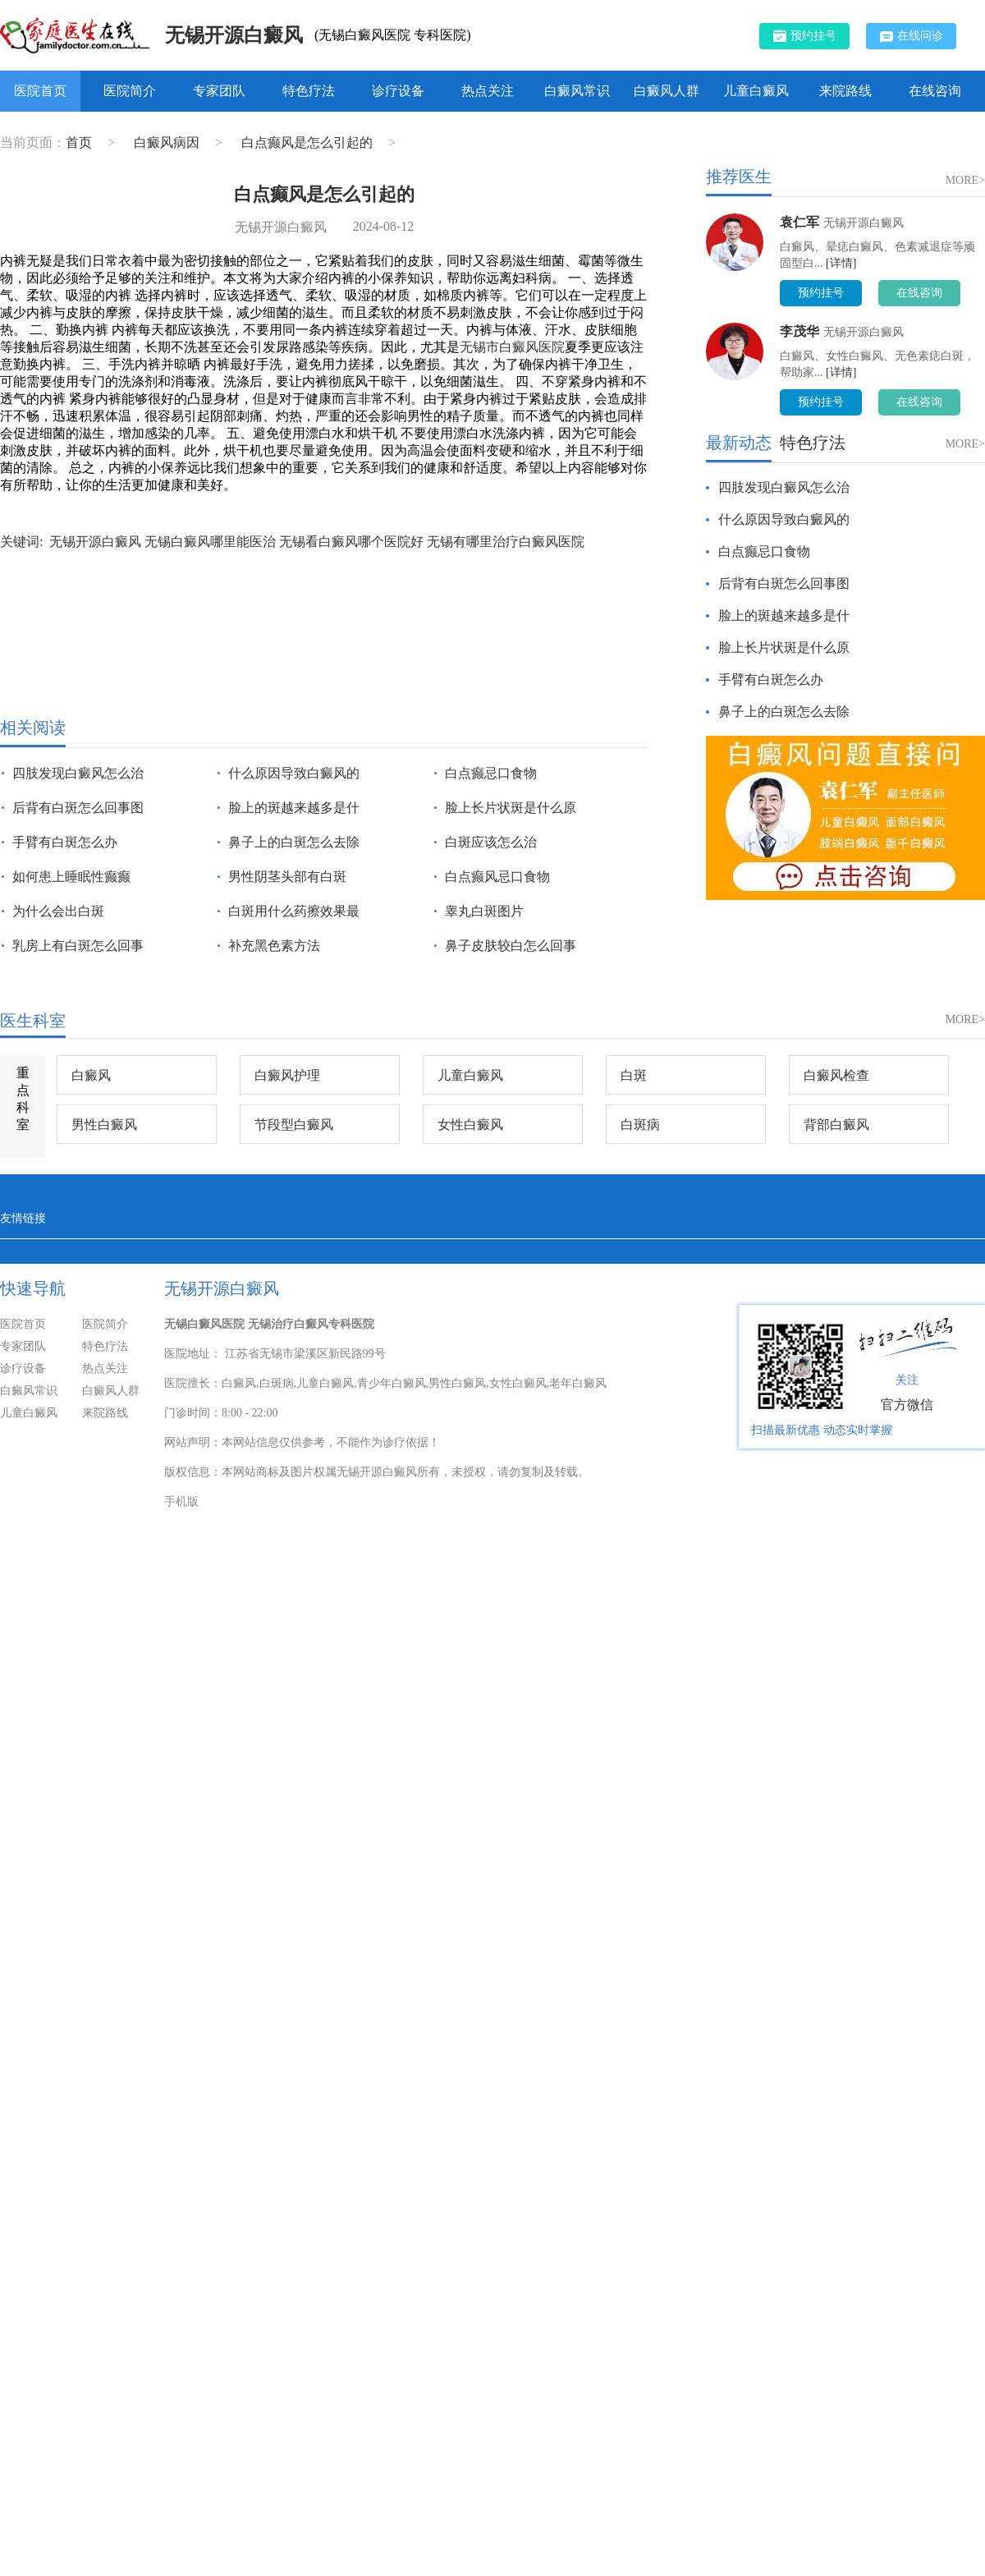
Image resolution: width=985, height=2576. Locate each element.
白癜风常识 (577, 91)
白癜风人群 (666, 91)
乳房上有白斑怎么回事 (78, 946)
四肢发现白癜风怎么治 (78, 773)
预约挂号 (804, 35)
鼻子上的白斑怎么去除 (294, 842)
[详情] (841, 263)
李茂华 (799, 331)
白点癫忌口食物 (491, 773)
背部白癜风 (836, 1125)
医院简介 (129, 91)
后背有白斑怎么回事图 (78, 808)
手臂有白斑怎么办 (64, 842)
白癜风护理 (287, 1075)
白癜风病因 (168, 142)
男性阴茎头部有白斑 (287, 877)
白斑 (634, 1075)
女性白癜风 (470, 1125)
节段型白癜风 (293, 1125)
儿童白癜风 (756, 91)
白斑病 (640, 1125)
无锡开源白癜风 (234, 35)
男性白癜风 (104, 1125)
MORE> (965, 180)
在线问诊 (911, 36)
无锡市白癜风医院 (512, 347)
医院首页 (40, 91)
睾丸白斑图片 (484, 911)
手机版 (181, 1501)
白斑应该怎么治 (491, 842)
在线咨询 (935, 91)
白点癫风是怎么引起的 (308, 142)
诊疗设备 (398, 91)
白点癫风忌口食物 (497, 877)
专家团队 (219, 91)
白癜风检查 (836, 1075)
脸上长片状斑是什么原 (510, 808)
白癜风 (91, 1075)
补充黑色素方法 (274, 946)
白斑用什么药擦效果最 (294, 911)
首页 (79, 142)
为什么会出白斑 (58, 911)
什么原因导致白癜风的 (294, 773)
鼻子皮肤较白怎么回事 (510, 946)
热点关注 (487, 91)
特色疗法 (308, 91)
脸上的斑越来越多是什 (294, 808)
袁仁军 (799, 222)
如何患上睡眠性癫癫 (71, 877)
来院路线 (845, 91)
